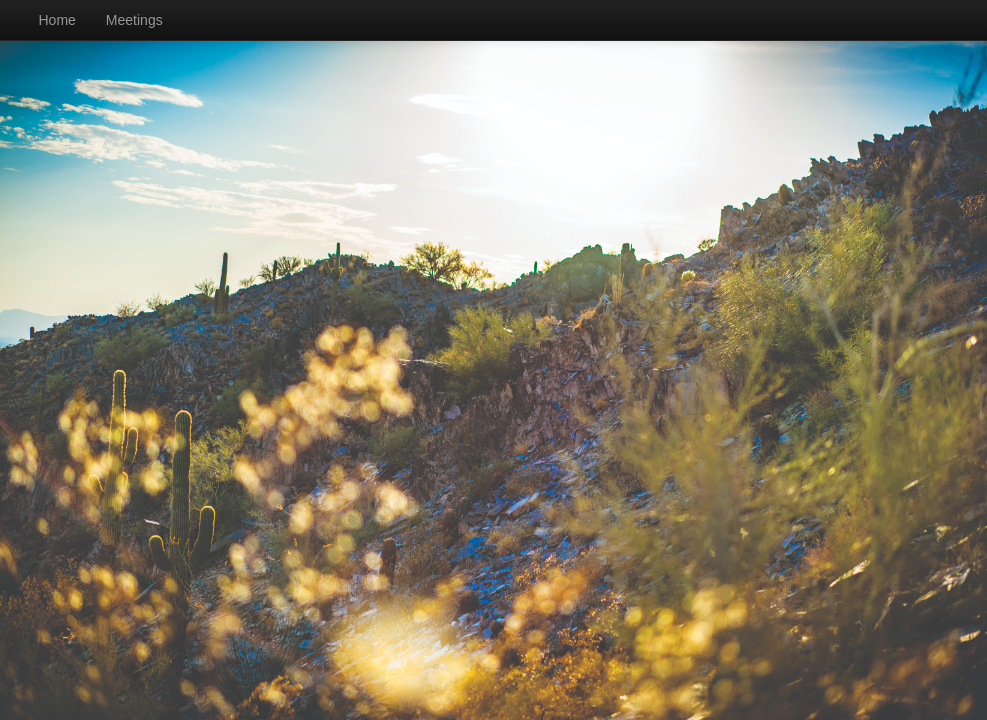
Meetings (134, 20)
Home (57, 20)
